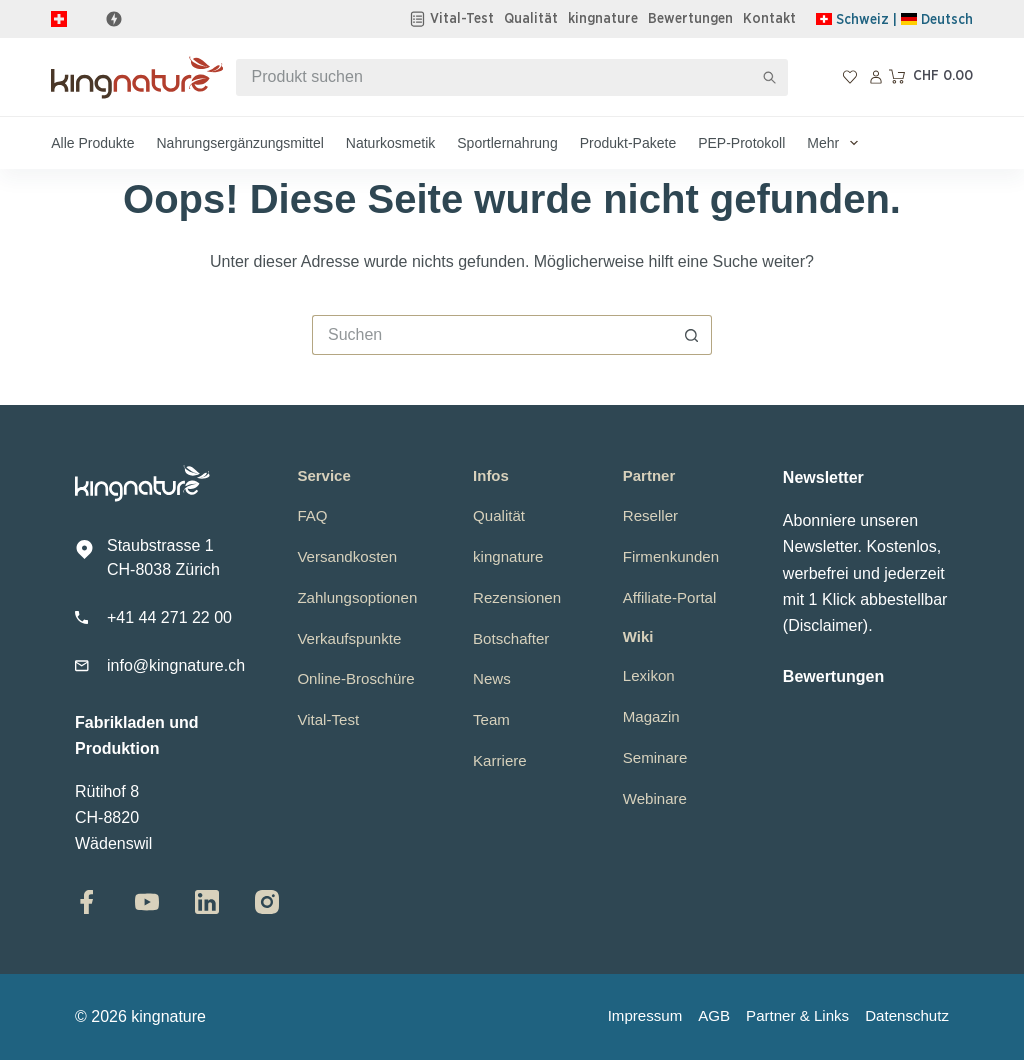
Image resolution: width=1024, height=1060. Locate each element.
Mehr (836, 143)
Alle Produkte (92, 143)
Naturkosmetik (390, 143)
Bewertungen (690, 19)
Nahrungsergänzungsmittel (239, 143)
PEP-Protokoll (741, 143)
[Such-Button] (769, 77)
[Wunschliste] (850, 77)
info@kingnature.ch (176, 665)
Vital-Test (462, 19)
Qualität (531, 19)
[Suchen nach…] (494, 77)
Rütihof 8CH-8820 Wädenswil (113, 818)
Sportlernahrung (507, 143)
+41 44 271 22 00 (169, 617)
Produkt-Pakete (628, 143)
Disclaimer (825, 625)
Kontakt (769, 19)
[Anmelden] (876, 77)
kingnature (603, 19)
